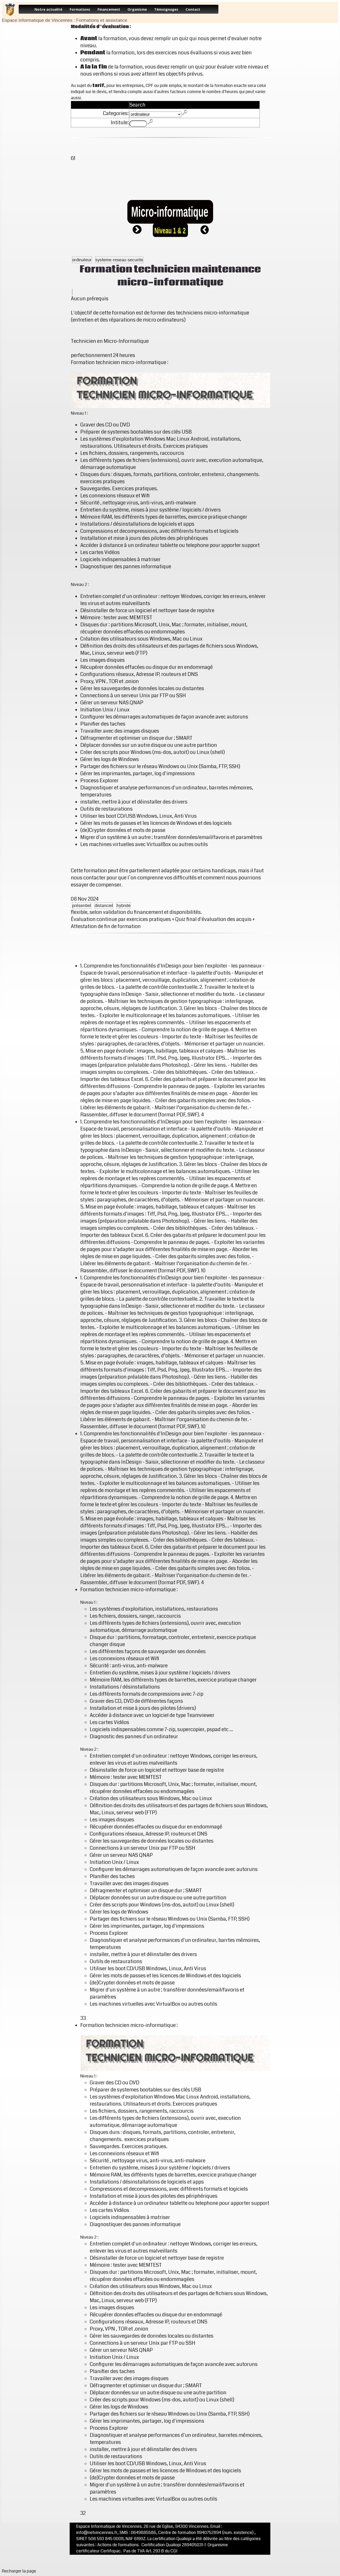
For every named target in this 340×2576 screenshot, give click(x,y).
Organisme (137, 9)
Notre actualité (48, 9)
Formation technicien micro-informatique (119, 362)
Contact (193, 9)
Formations (80, 9)
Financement (109, 9)
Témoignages (166, 9)
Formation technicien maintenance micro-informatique (170, 276)
